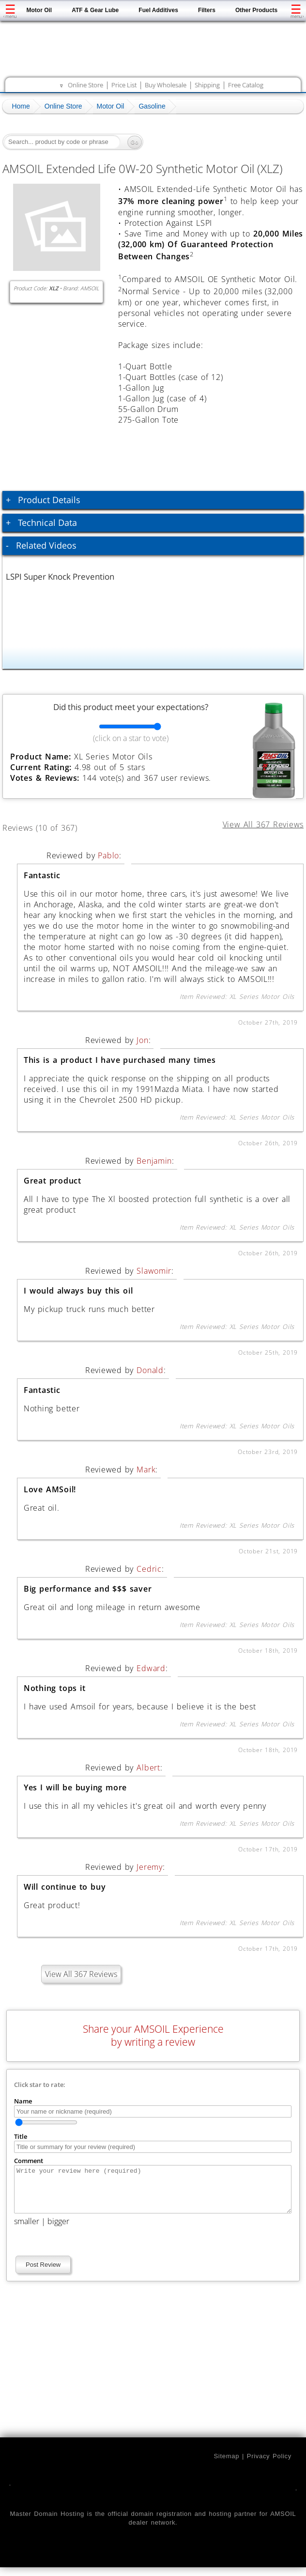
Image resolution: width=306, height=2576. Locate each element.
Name (23, 2101)
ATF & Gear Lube (95, 10)
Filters (206, 10)
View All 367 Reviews (81, 1974)
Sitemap (226, 2464)
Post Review (43, 2273)
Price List (124, 84)
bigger (58, 2230)
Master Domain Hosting (47, 2522)
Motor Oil (39, 10)
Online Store (85, 84)
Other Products (256, 10)
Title (20, 2136)
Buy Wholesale (165, 84)
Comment (28, 2160)
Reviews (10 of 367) (51, 826)
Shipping (207, 84)
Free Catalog (245, 84)
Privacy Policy (269, 2464)
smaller (26, 2230)
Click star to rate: (39, 2084)
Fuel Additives (158, 10)
